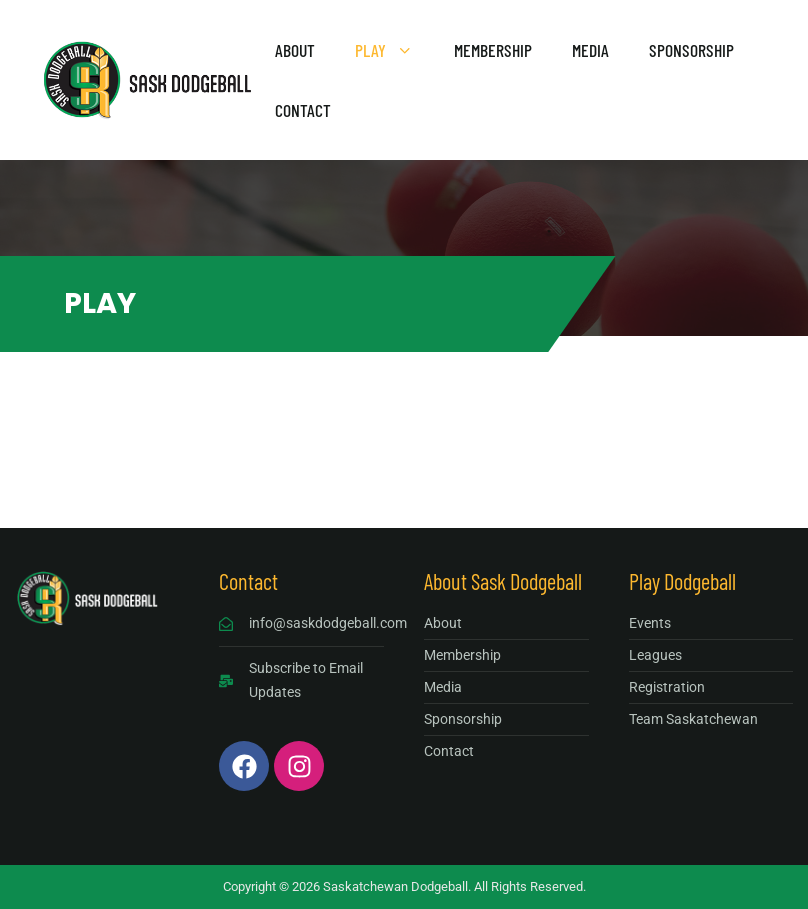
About (295, 50)
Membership (493, 50)
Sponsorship (691, 50)
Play (394, 50)
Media (590, 50)
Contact (303, 110)
